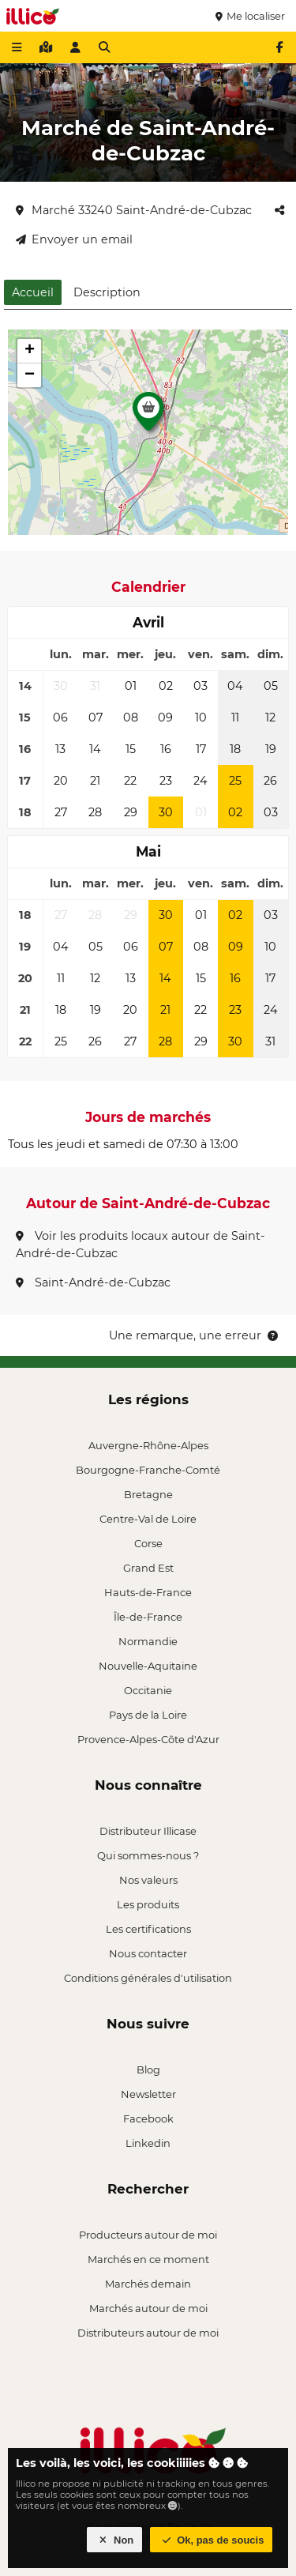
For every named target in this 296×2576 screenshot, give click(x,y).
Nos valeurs (148, 1880)
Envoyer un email (74, 239)
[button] (148, 415)
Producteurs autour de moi (148, 2234)
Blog (148, 2069)
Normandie (148, 1641)
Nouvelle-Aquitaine (148, 1665)
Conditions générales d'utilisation (148, 1978)
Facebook (148, 2118)
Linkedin (148, 2143)
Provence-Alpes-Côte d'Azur (148, 1739)
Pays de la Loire (148, 1714)
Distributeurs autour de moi (148, 2332)
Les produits (148, 1904)
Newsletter (148, 2094)
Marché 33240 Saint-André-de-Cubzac (134, 210)
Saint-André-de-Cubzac (93, 1282)
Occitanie (148, 1690)
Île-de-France (148, 1616)
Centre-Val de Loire (148, 1518)
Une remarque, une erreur (194, 1335)
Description (107, 292)
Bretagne (148, 1494)
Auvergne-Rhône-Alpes (148, 1445)
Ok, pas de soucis (211, 2540)
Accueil (33, 292)
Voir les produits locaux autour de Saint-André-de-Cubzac (140, 1244)
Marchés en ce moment (148, 2259)
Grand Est (148, 1567)
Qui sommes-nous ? (148, 1855)
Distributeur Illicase (148, 1831)
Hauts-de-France (148, 1592)
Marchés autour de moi (148, 2308)
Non (115, 2540)
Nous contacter (148, 1953)
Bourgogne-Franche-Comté (148, 1469)
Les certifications (148, 1929)
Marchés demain (148, 2283)
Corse (148, 1543)
